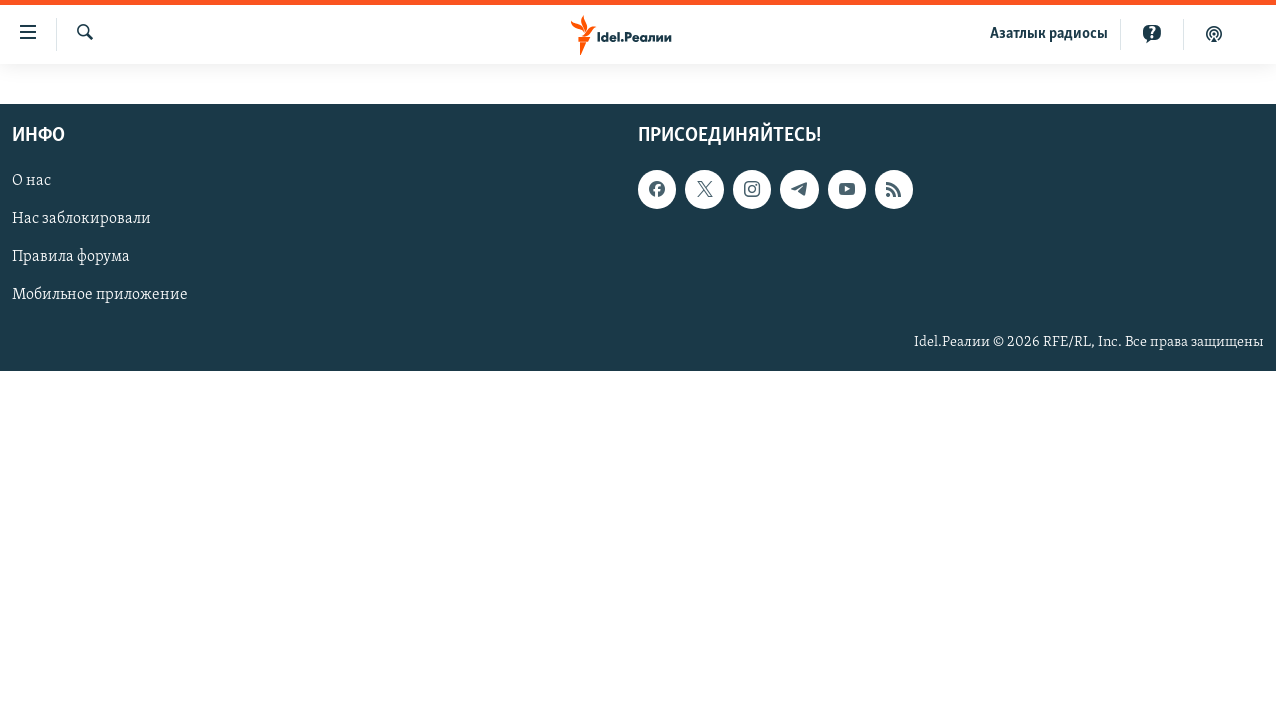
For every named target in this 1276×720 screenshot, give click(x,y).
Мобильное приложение (100, 295)
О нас (31, 181)
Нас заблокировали (81, 219)
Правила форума (71, 257)
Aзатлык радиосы (1049, 34)
